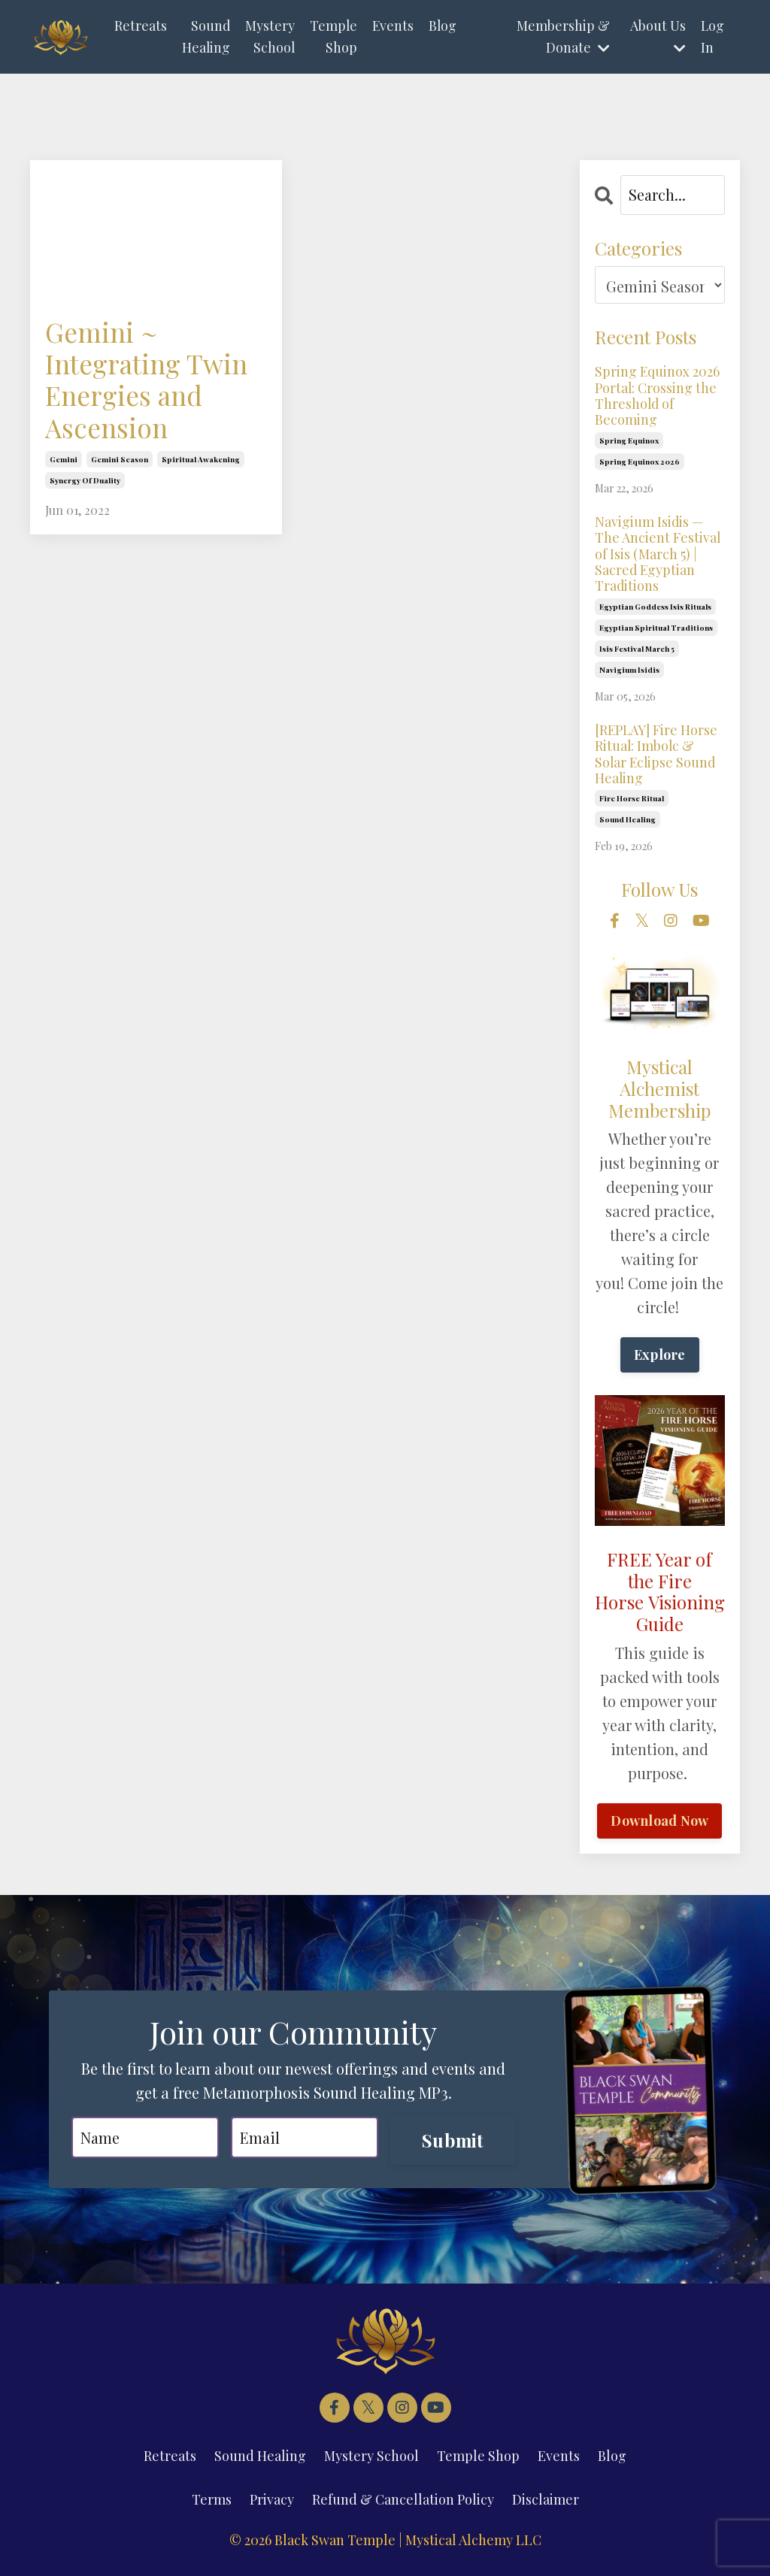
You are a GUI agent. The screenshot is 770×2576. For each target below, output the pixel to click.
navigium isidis (629, 671)
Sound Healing (205, 36)
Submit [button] (452, 2143)
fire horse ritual (631, 800)
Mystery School (270, 36)
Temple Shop (334, 36)
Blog (444, 26)
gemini (63, 462)
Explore (660, 1357)
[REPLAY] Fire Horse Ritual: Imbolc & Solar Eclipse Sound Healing (657, 755)
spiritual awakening (201, 462)
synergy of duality (85, 483)
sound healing (627, 821)
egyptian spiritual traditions (656, 629)
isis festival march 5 (637, 650)
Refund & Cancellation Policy (403, 2502)
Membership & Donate (563, 36)
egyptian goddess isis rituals (655, 608)
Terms (212, 2502)
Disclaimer (545, 2502)
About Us (657, 36)
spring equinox (629, 441)
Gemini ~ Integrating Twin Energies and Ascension (149, 381)
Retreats (140, 26)
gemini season (119, 462)
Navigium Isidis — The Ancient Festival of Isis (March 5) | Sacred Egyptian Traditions (658, 554)
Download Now (659, 1823)
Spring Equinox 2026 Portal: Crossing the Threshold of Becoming (657, 395)
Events (394, 26)
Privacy (272, 2502)
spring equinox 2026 (639, 462)
